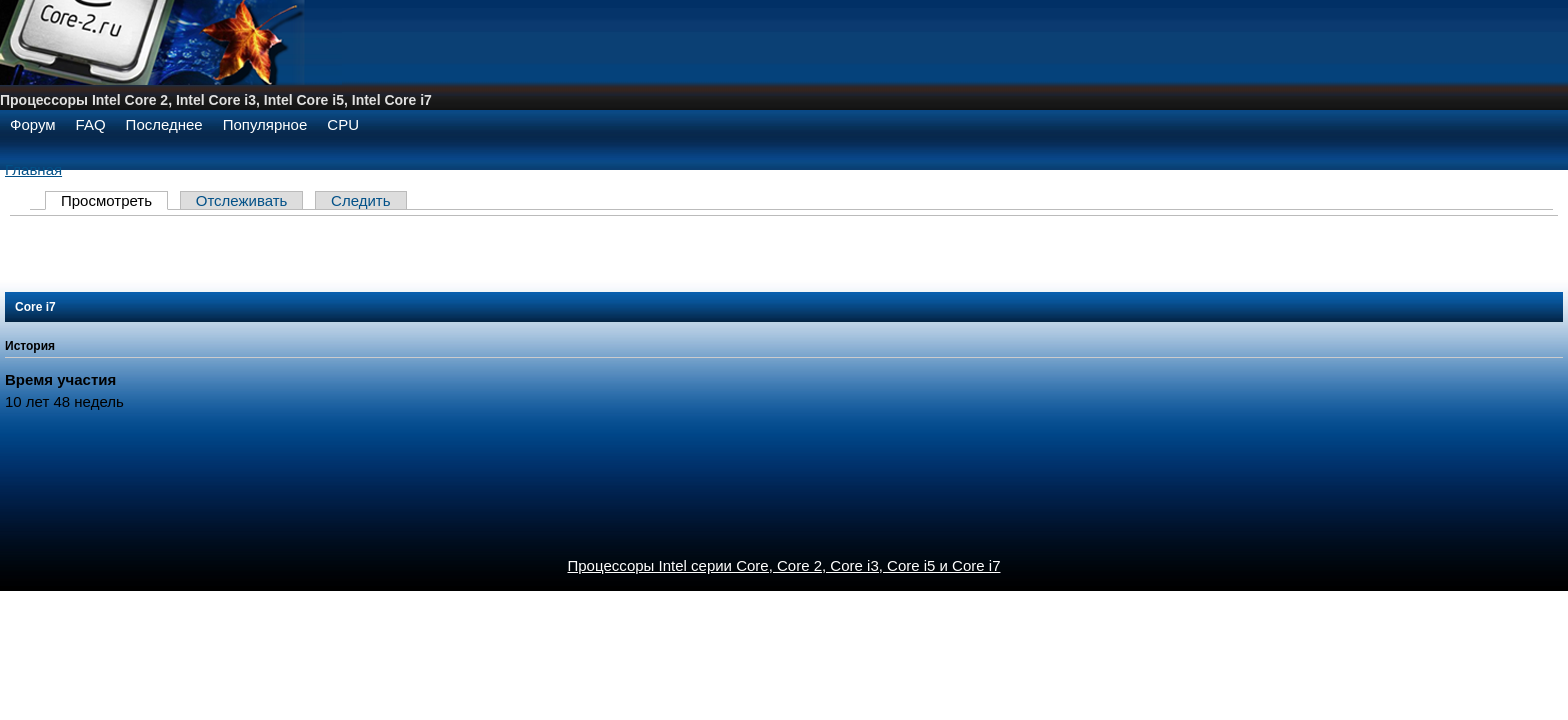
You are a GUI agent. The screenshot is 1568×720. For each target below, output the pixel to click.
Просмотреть (106, 200)
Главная (33, 169)
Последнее (164, 124)
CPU (343, 124)
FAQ (91, 124)
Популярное (265, 124)
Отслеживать (242, 200)
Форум (33, 124)
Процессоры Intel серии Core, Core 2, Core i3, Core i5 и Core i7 (784, 565)
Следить (360, 200)
